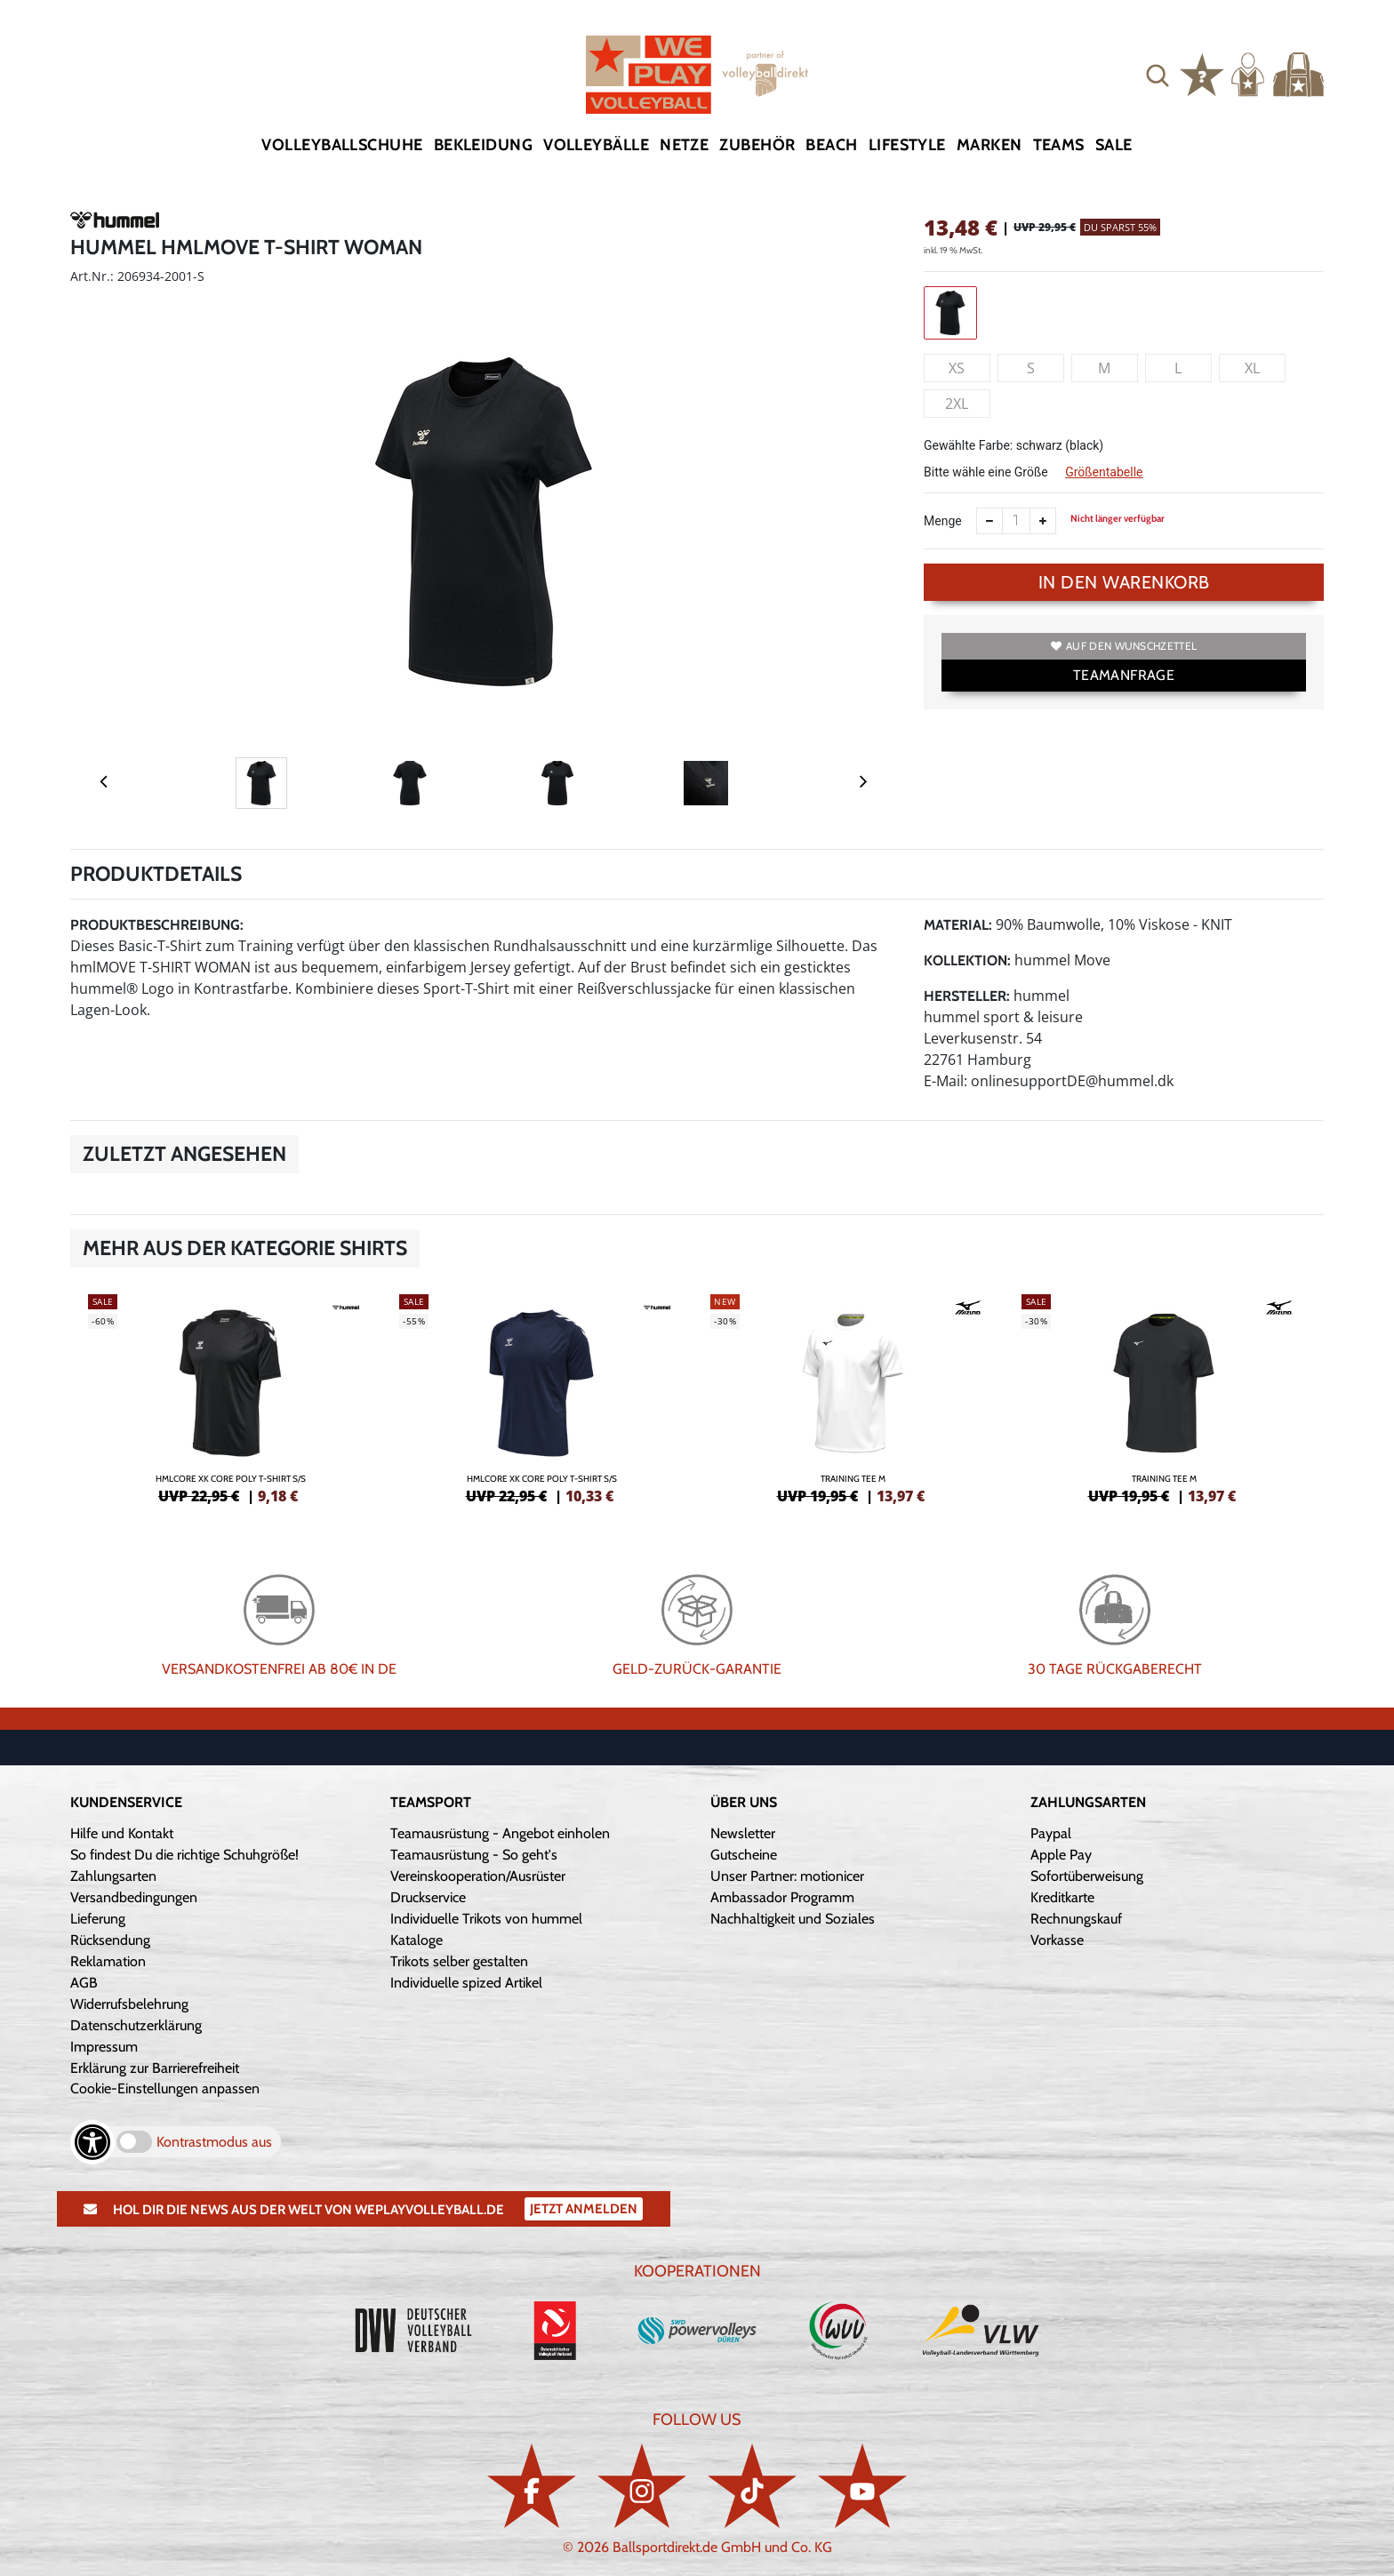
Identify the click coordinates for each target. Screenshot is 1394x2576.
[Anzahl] (1016, 521)
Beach (831, 145)
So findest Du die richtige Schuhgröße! (184, 1854)
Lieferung (97, 1918)
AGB (84, 1982)
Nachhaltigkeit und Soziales (792, 1918)
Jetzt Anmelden (583, 2209)
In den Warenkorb (1124, 582)
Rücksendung (110, 1940)
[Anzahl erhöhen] (1042, 521)
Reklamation (108, 1961)
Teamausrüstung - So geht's (473, 1854)
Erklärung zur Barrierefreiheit (154, 2068)
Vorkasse (1057, 1940)
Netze (684, 145)
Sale (1114, 145)
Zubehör (757, 145)
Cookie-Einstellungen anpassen (165, 2088)
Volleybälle (596, 145)
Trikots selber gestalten (459, 1961)
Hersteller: (967, 996)
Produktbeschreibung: (157, 924)
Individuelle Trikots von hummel (486, 1918)
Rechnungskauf (1076, 1918)
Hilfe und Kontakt (121, 1833)
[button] (1157, 74)
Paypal (1050, 1833)
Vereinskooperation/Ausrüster (477, 1876)
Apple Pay (1061, 1854)
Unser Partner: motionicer (787, 1876)
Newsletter (742, 1833)
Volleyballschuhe (341, 145)
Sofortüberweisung (1086, 1876)
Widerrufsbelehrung (129, 2004)
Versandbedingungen (133, 1897)
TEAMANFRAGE (1123, 675)
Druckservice (428, 1897)
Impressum (104, 2046)
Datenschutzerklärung (136, 2025)
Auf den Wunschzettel (1124, 645)
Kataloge (416, 1940)
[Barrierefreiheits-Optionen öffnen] (92, 2142)
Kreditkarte (1062, 1897)
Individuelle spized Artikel (466, 1982)
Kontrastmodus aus (214, 2141)
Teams (1059, 145)
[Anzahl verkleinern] (989, 521)
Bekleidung (483, 145)
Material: (958, 924)
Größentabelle (1103, 472)
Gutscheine (743, 1854)
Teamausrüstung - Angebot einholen (500, 1833)
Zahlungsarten (113, 1876)
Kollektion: (967, 960)
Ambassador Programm (782, 1897)
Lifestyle (907, 145)
